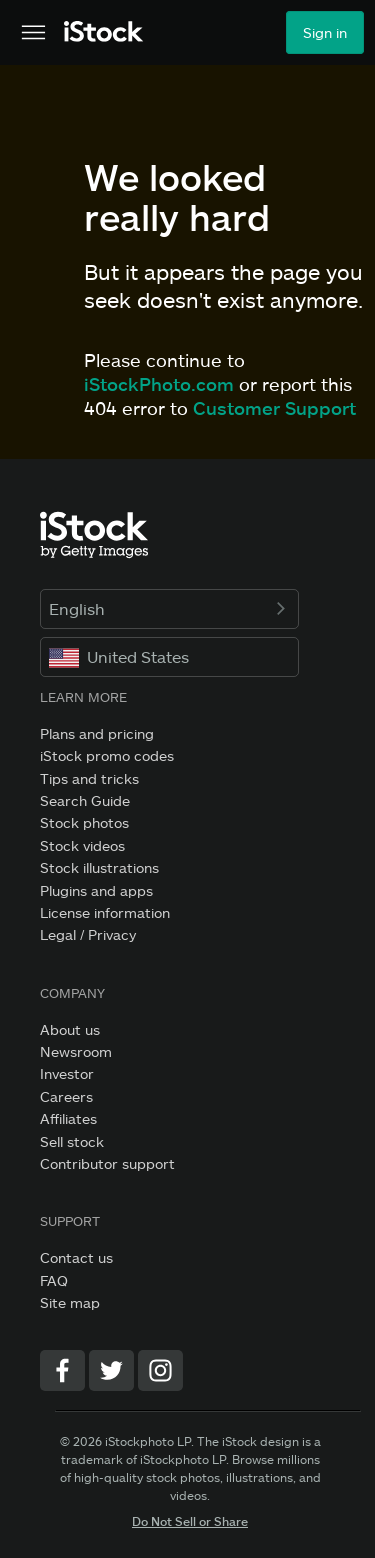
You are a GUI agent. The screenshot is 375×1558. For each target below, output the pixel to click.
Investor (67, 1073)
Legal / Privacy (88, 934)
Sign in (325, 32)
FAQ (54, 1280)
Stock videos (82, 845)
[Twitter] (111, 1370)
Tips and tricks (89, 778)
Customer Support (274, 408)
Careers (66, 1096)
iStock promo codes (107, 755)
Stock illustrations (99, 867)
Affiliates (68, 1118)
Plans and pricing (97, 733)
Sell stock (72, 1141)
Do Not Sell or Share (190, 1521)
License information (105, 912)
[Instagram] (160, 1370)
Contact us (76, 1257)
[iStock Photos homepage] (104, 32)
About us (70, 1029)
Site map (70, 1302)
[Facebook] (62, 1370)
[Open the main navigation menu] (33, 33)
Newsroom (76, 1051)
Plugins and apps (96, 890)
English (169, 608)
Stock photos (84, 822)
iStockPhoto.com (159, 384)
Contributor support (107, 1163)
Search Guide (85, 800)
